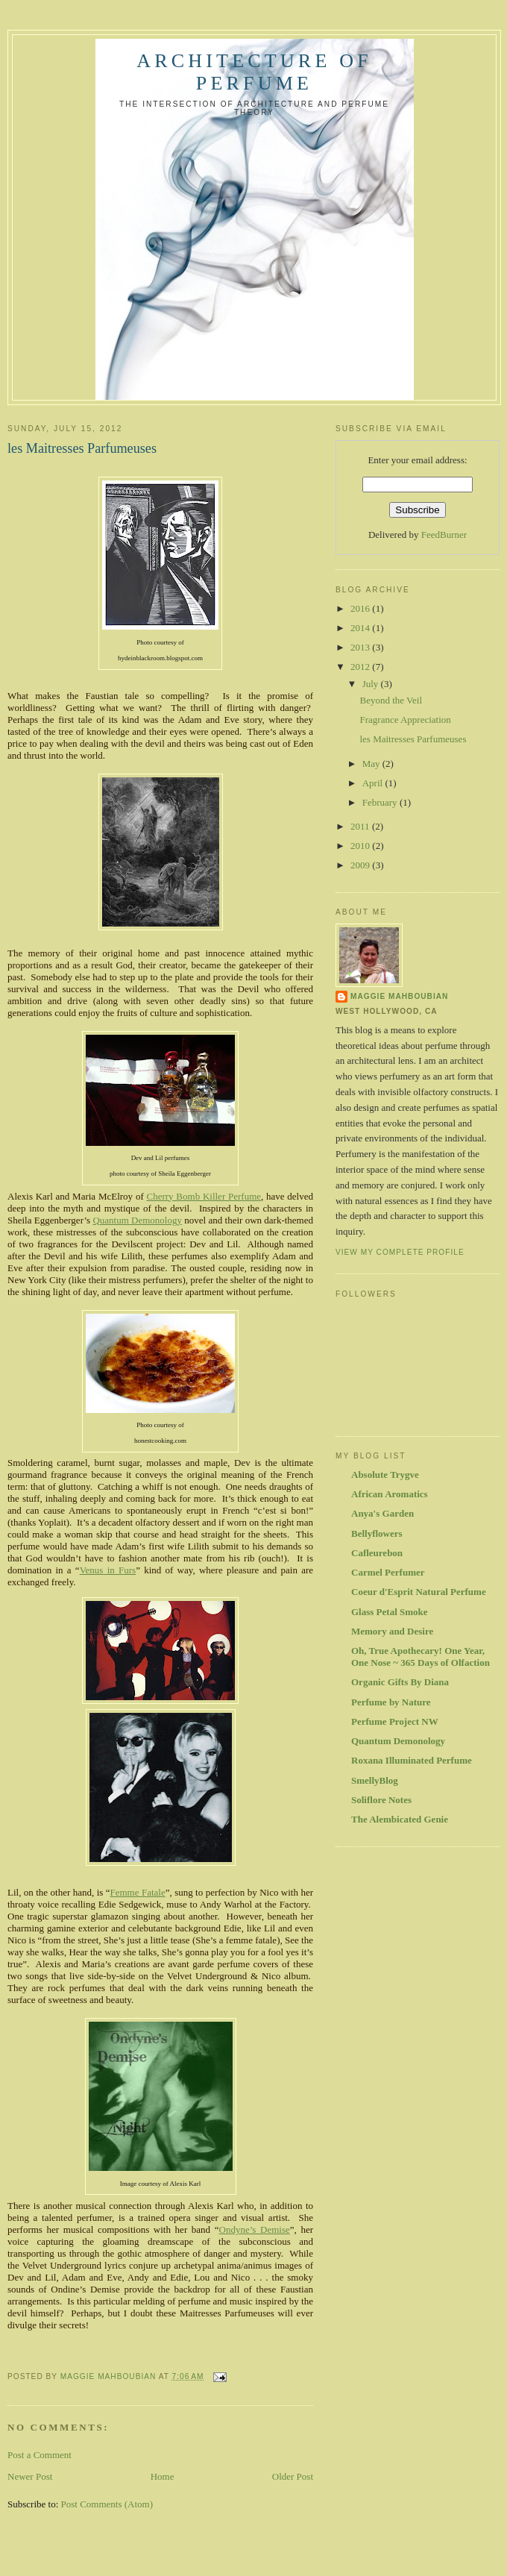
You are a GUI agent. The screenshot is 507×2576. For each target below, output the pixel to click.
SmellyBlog (374, 1780)
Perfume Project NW (394, 1721)
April (373, 783)
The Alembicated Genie (399, 1819)
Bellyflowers (377, 1533)
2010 (361, 845)
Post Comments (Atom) (107, 2504)
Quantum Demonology (398, 1740)
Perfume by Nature (391, 1702)
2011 (361, 826)
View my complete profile (400, 1252)
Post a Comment (39, 2454)
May (372, 763)
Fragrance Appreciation (404, 719)
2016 (361, 608)
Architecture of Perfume (254, 72)
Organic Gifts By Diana (400, 1681)
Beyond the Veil (390, 700)
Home (162, 2476)
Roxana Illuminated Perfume (411, 1760)
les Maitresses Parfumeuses (412, 739)
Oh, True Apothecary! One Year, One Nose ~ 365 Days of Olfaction (420, 1656)
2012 (361, 666)
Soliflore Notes (381, 1799)
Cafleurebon (377, 1552)
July (371, 683)
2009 (361, 865)
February (381, 802)
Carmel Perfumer (388, 1572)
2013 (361, 647)
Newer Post (29, 2476)
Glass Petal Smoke (389, 1611)
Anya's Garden (382, 1513)
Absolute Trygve (385, 1474)
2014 (361, 627)
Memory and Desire (392, 1631)
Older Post (292, 2476)
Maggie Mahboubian (399, 996)
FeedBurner (444, 534)
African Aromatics (389, 1493)
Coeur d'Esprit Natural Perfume (418, 1591)
